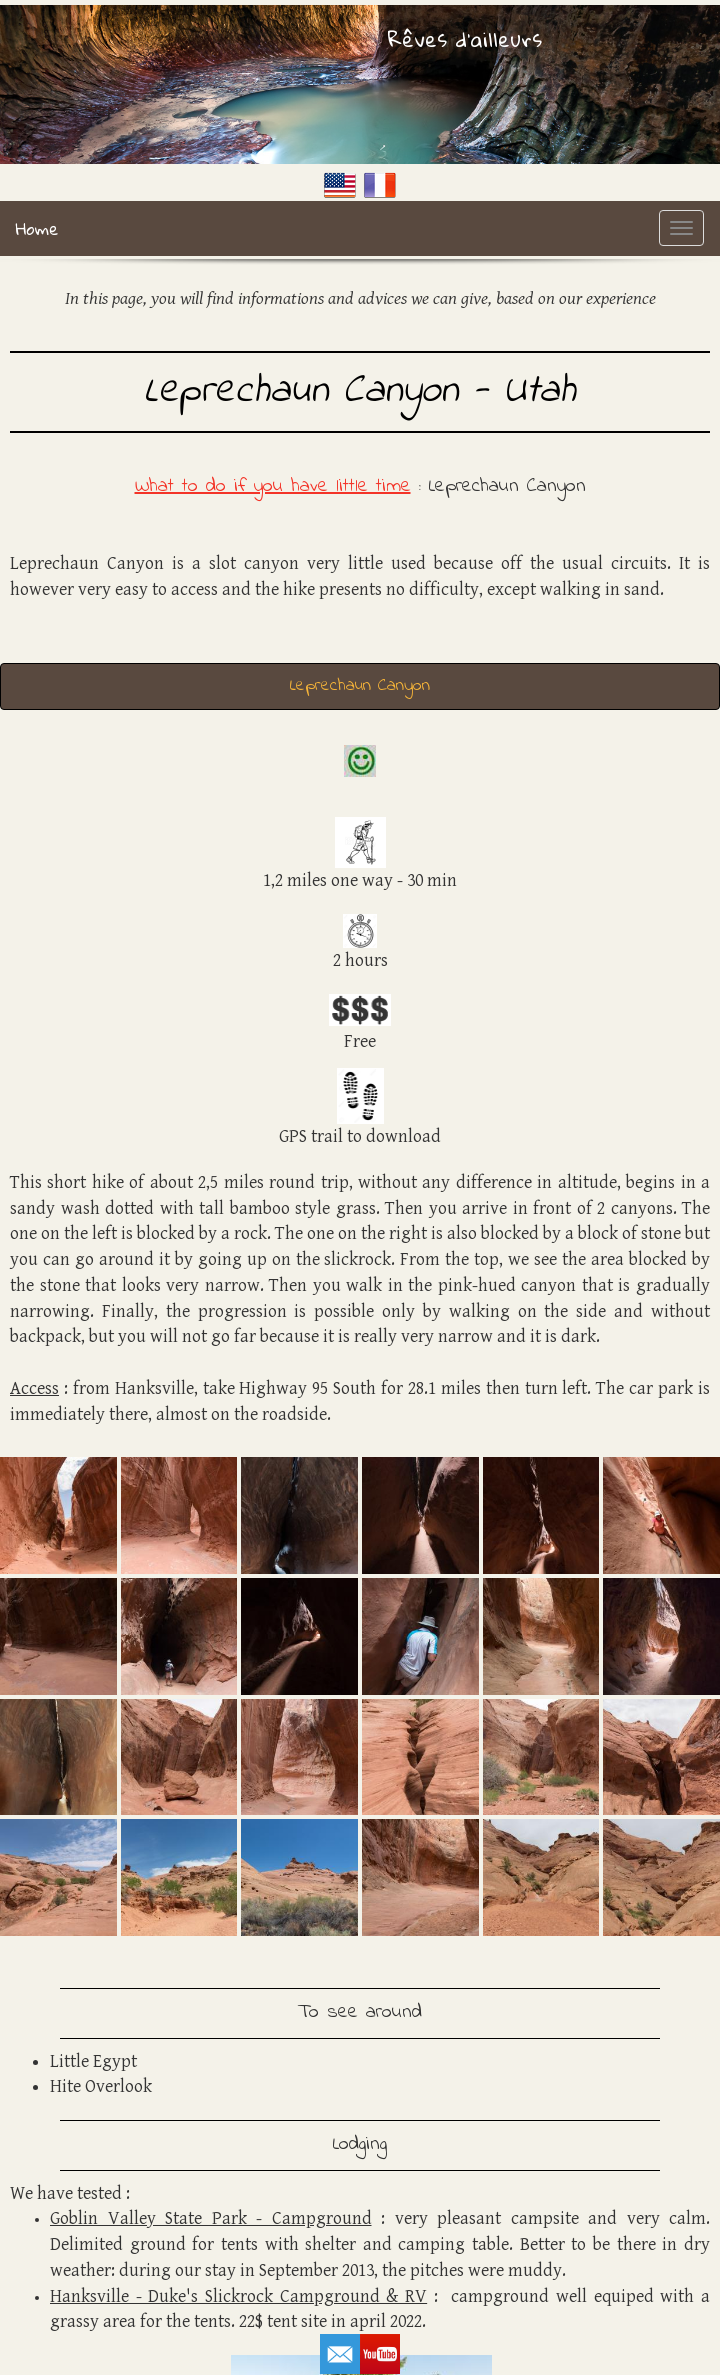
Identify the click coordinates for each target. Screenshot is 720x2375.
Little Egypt (93, 2061)
